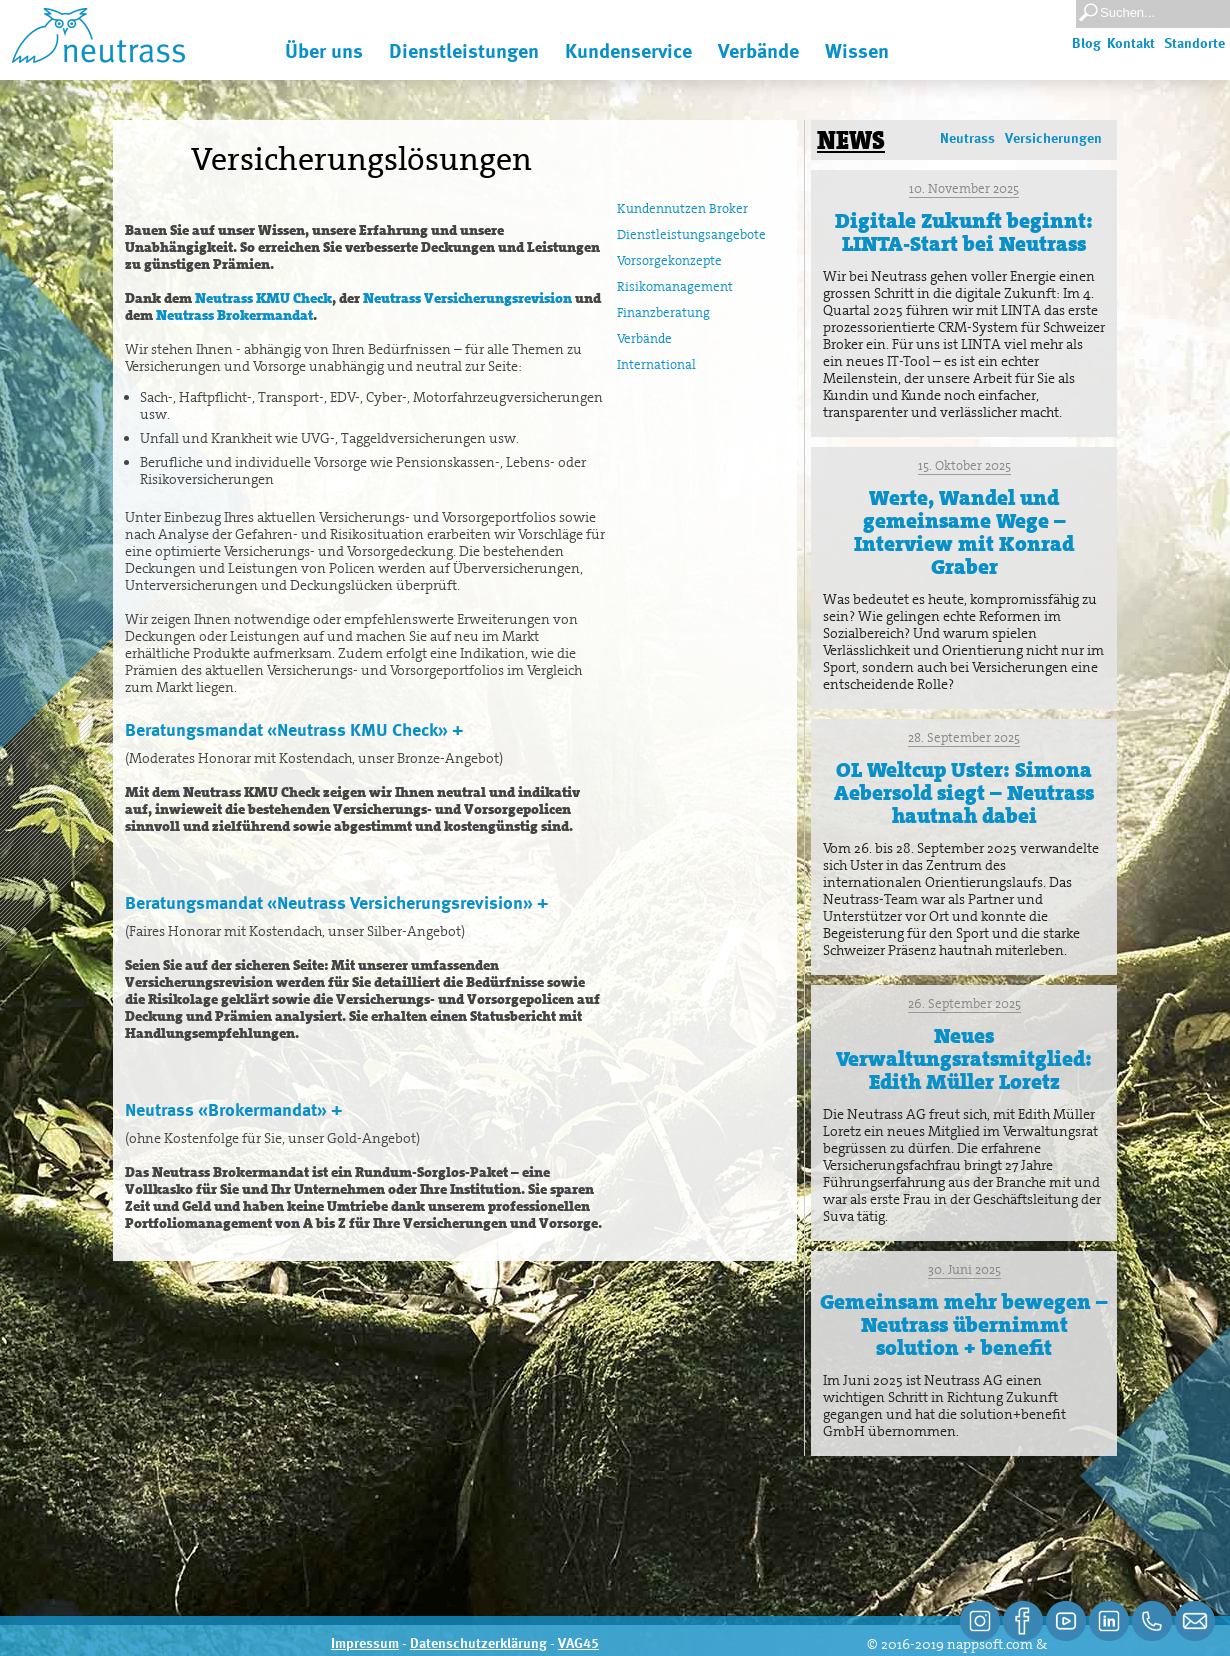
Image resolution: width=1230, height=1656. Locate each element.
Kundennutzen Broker (682, 208)
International (656, 364)
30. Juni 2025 (964, 1269)
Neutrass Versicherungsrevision (467, 298)
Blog (1086, 44)
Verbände (644, 338)
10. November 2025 (964, 188)
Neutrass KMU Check (263, 298)
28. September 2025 (964, 737)
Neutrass (967, 139)
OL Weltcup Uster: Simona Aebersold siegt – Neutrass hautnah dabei (964, 793)
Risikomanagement (675, 286)
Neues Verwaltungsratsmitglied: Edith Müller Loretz (964, 1059)
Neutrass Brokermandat (234, 315)
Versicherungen (1053, 139)
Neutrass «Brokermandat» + (233, 1111)
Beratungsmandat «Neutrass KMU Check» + (294, 731)
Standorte (1194, 44)
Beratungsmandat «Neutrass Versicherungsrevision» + (336, 904)
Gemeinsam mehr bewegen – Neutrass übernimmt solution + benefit (964, 1325)
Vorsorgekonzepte (669, 260)
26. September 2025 (964, 1003)
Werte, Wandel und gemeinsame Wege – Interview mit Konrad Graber (964, 532)
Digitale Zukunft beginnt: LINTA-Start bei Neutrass (964, 232)
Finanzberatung (663, 312)
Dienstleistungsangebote (691, 234)
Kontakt (1131, 44)
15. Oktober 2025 (964, 465)
